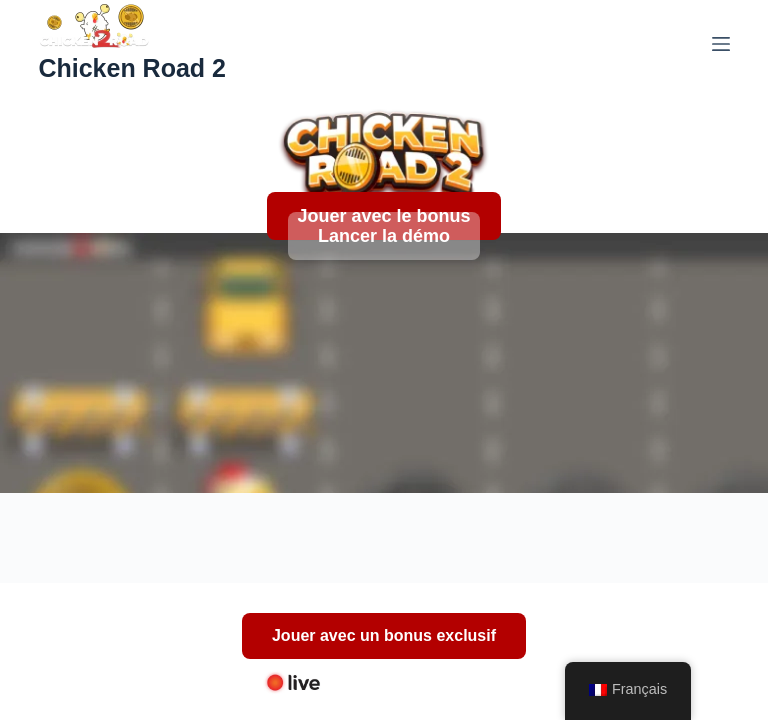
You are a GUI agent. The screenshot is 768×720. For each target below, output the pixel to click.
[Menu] (721, 44)
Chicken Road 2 (132, 68)
